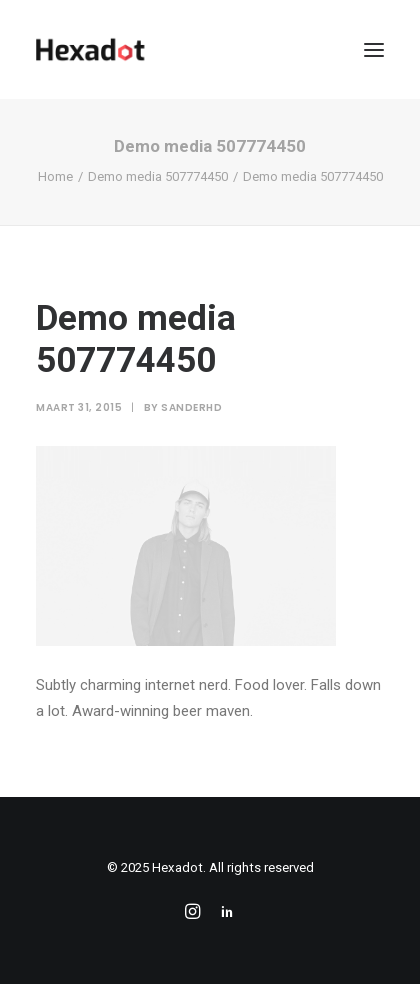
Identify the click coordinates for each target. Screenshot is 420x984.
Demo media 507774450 (158, 176)
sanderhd (191, 407)
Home (55, 176)
